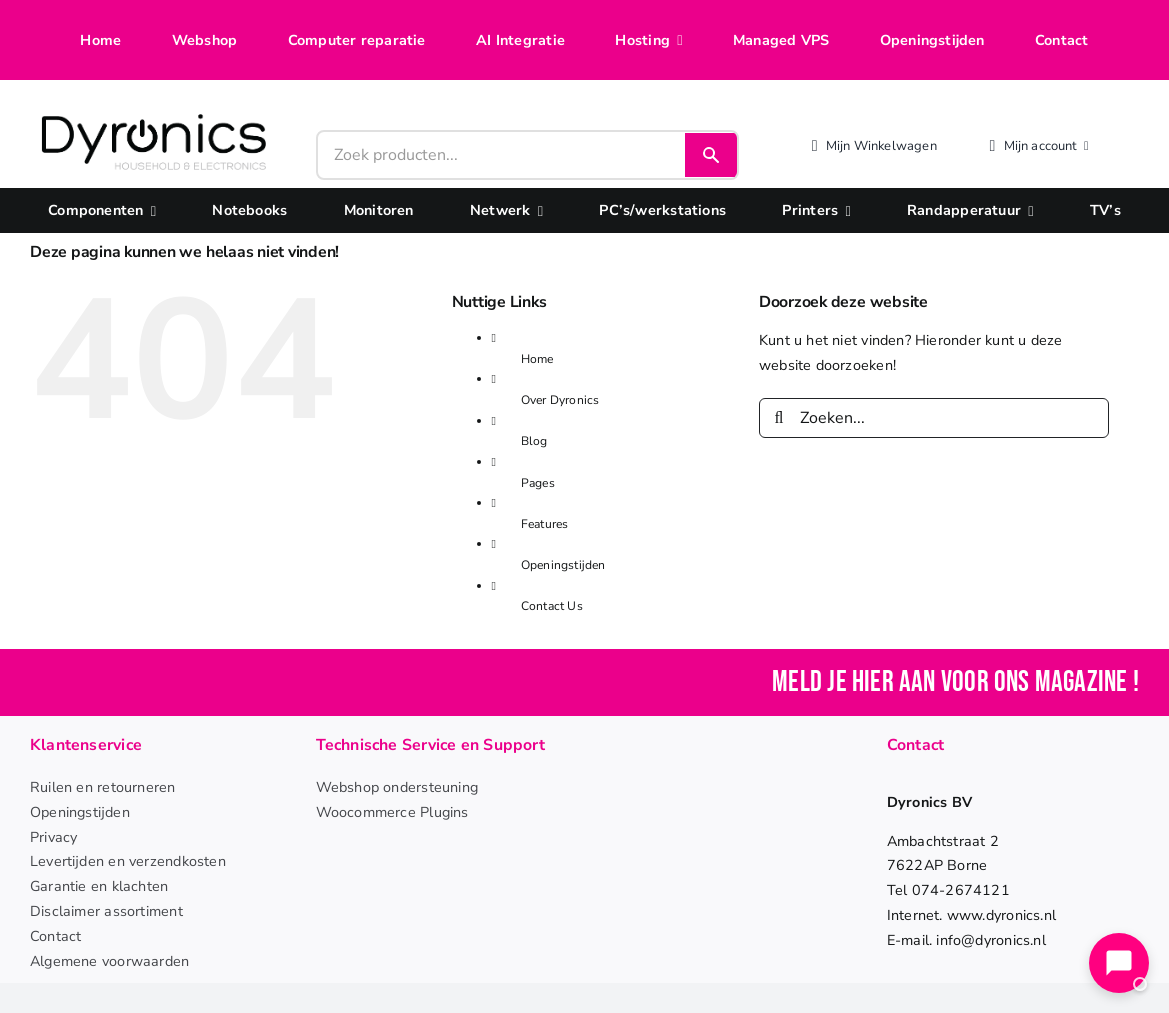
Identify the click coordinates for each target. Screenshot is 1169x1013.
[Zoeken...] (934, 418)
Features (545, 524)
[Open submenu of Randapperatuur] (1027, 210)
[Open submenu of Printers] (844, 210)
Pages (538, 483)
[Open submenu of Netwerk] (537, 210)
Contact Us (552, 606)
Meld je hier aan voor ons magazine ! (955, 682)
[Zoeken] (779, 418)
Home (537, 359)
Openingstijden (563, 565)
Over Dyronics (560, 400)
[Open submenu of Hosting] (676, 40)
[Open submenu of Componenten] (150, 210)
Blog (534, 441)
